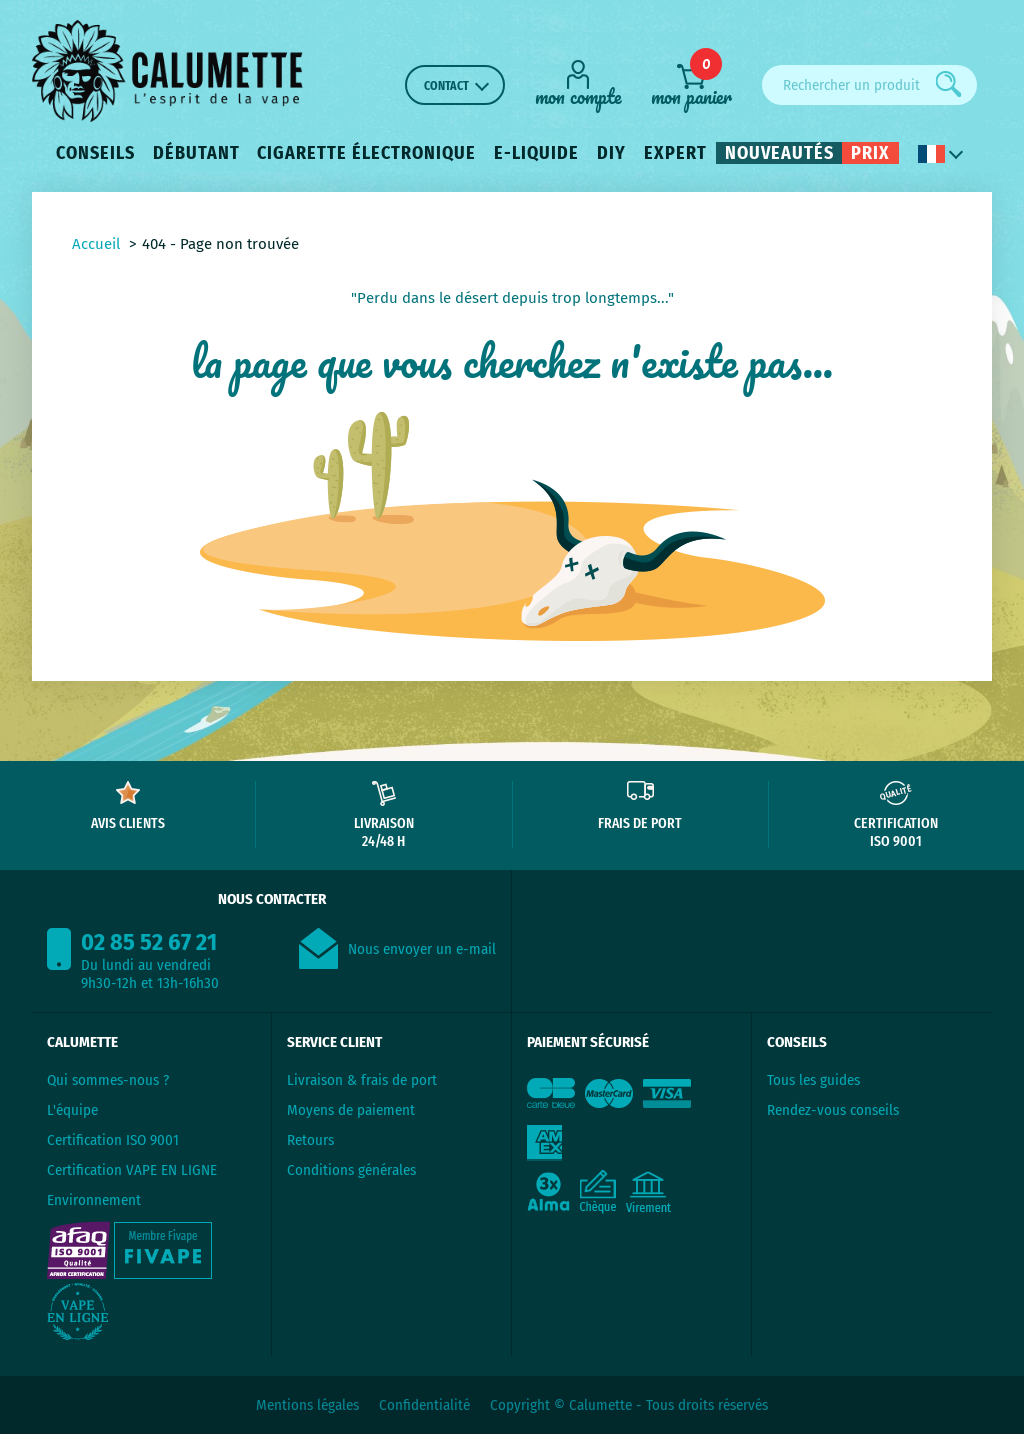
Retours (310, 1140)
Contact (446, 86)
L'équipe (72, 1110)
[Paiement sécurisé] (631, 1144)
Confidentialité (424, 1405)
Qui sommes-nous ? (108, 1080)
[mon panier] (691, 84)
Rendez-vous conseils (833, 1110)
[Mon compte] (578, 82)
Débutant (196, 153)
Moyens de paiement (351, 1110)
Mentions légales (307, 1405)
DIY (611, 153)
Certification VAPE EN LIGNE (132, 1170)
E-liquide (536, 153)
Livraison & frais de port (362, 1080)
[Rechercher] (949, 84)
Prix (870, 153)
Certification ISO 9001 (113, 1140)
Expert (675, 153)
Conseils (95, 153)
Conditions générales (351, 1170)
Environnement (94, 1200)
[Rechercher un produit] (869, 85)
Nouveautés (779, 153)
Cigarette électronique (366, 153)
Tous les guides (813, 1080)
